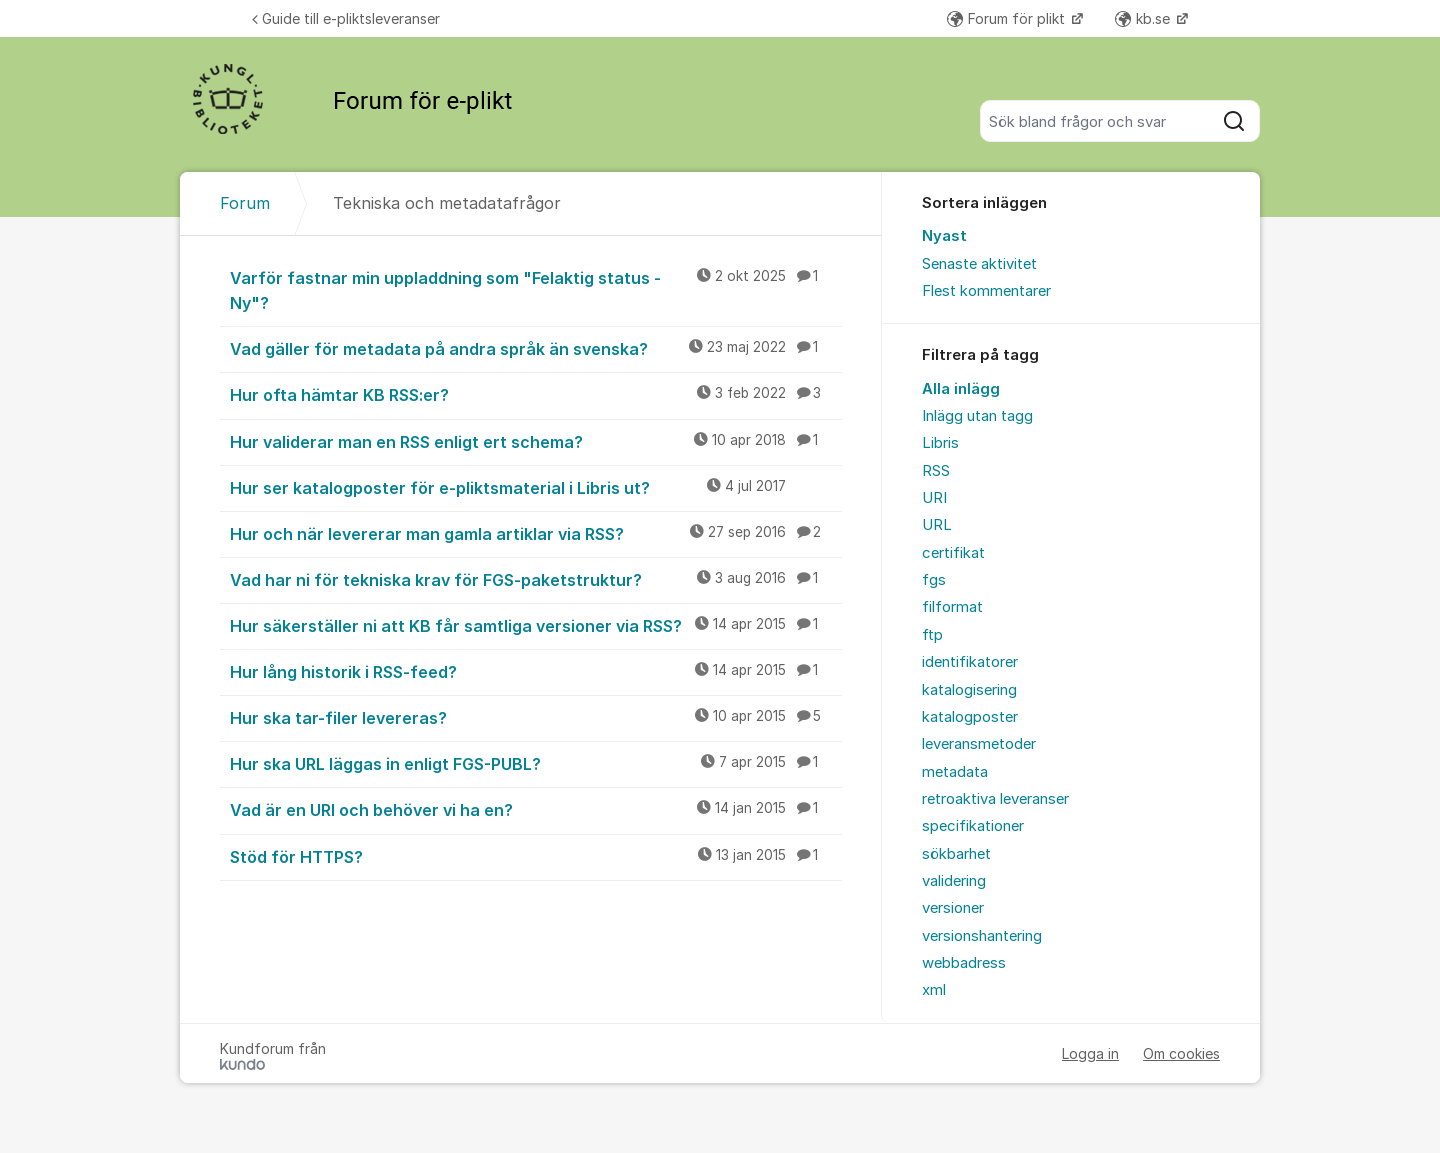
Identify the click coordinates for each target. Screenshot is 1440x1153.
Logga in (1090, 1053)
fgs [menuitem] (934, 580)
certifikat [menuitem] (953, 553)
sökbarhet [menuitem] (956, 854)
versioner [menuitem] (953, 908)
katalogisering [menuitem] (969, 690)
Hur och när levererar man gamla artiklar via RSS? (536, 533)
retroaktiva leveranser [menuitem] (995, 799)
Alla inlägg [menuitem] (961, 389)
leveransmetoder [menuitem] (979, 744)
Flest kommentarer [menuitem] (986, 291)
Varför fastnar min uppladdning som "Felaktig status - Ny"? (536, 289)
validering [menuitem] (954, 881)
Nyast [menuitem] (944, 236)
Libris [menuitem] (940, 443)
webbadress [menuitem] (964, 963)
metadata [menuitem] (955, 772)
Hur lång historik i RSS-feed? (536, 671)
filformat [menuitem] (952, 607)
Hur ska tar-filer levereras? (536, 717)
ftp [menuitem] (932, 635)
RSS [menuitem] (936, 471)
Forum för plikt (1008, 18)
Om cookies (1181, 1053)
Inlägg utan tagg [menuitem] (977, 416)
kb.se (1144, 18)
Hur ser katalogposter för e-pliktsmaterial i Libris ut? (536, 487)
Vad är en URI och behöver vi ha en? (536, 809)
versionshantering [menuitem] (982, 936)
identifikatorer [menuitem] (970, 662)
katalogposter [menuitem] (970, 717)
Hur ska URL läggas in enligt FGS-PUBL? (536, 763)
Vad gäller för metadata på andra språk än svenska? (536, 348)
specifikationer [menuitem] (973, 826)
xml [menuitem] (934, 990)
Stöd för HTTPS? (536, 856)
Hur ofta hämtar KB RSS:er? (536, 394)
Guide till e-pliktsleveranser (346, 18)
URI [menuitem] (934, 498)
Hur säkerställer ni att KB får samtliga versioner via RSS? (536, 625)
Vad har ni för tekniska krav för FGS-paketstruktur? (536, 579)
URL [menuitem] (937, 525)
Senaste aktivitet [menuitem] (979, 264)
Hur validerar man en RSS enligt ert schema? (536, 441)
